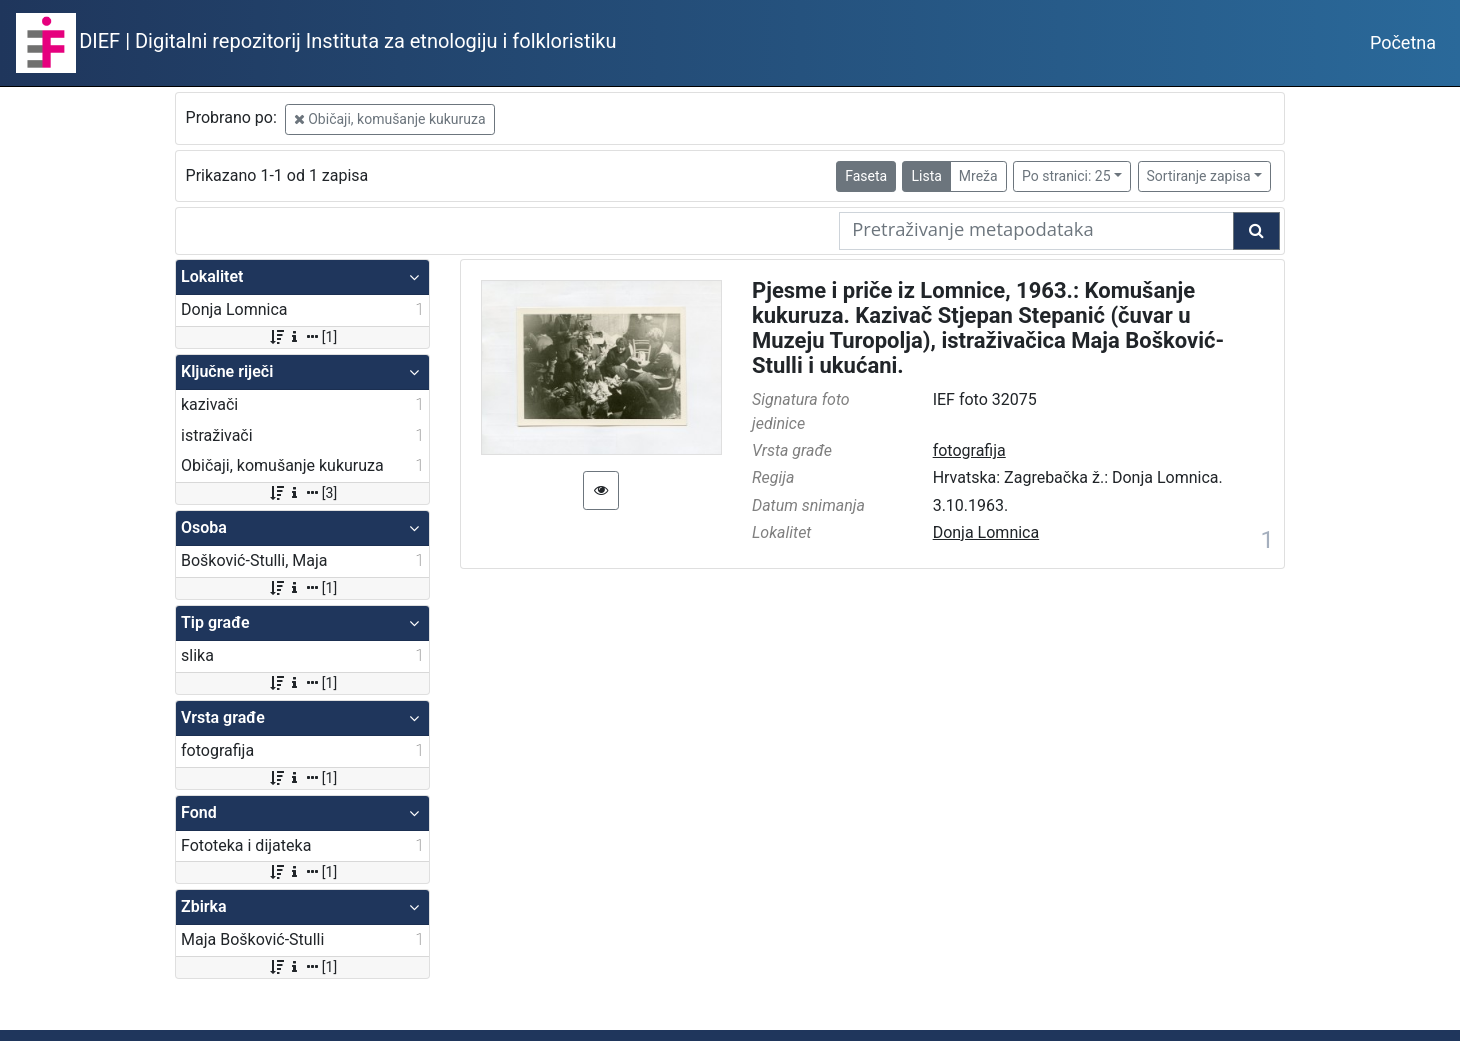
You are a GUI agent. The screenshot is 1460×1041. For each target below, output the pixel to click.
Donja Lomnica (986, 532)
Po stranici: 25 (1066, 176)
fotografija (969, 450)
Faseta (866, 176)
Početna (1403, 42)
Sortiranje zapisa (1199, 176)
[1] (302, 337)
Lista (926, 176)
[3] (302, 493)
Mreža (978, 176)
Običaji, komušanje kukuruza (390, 119)
